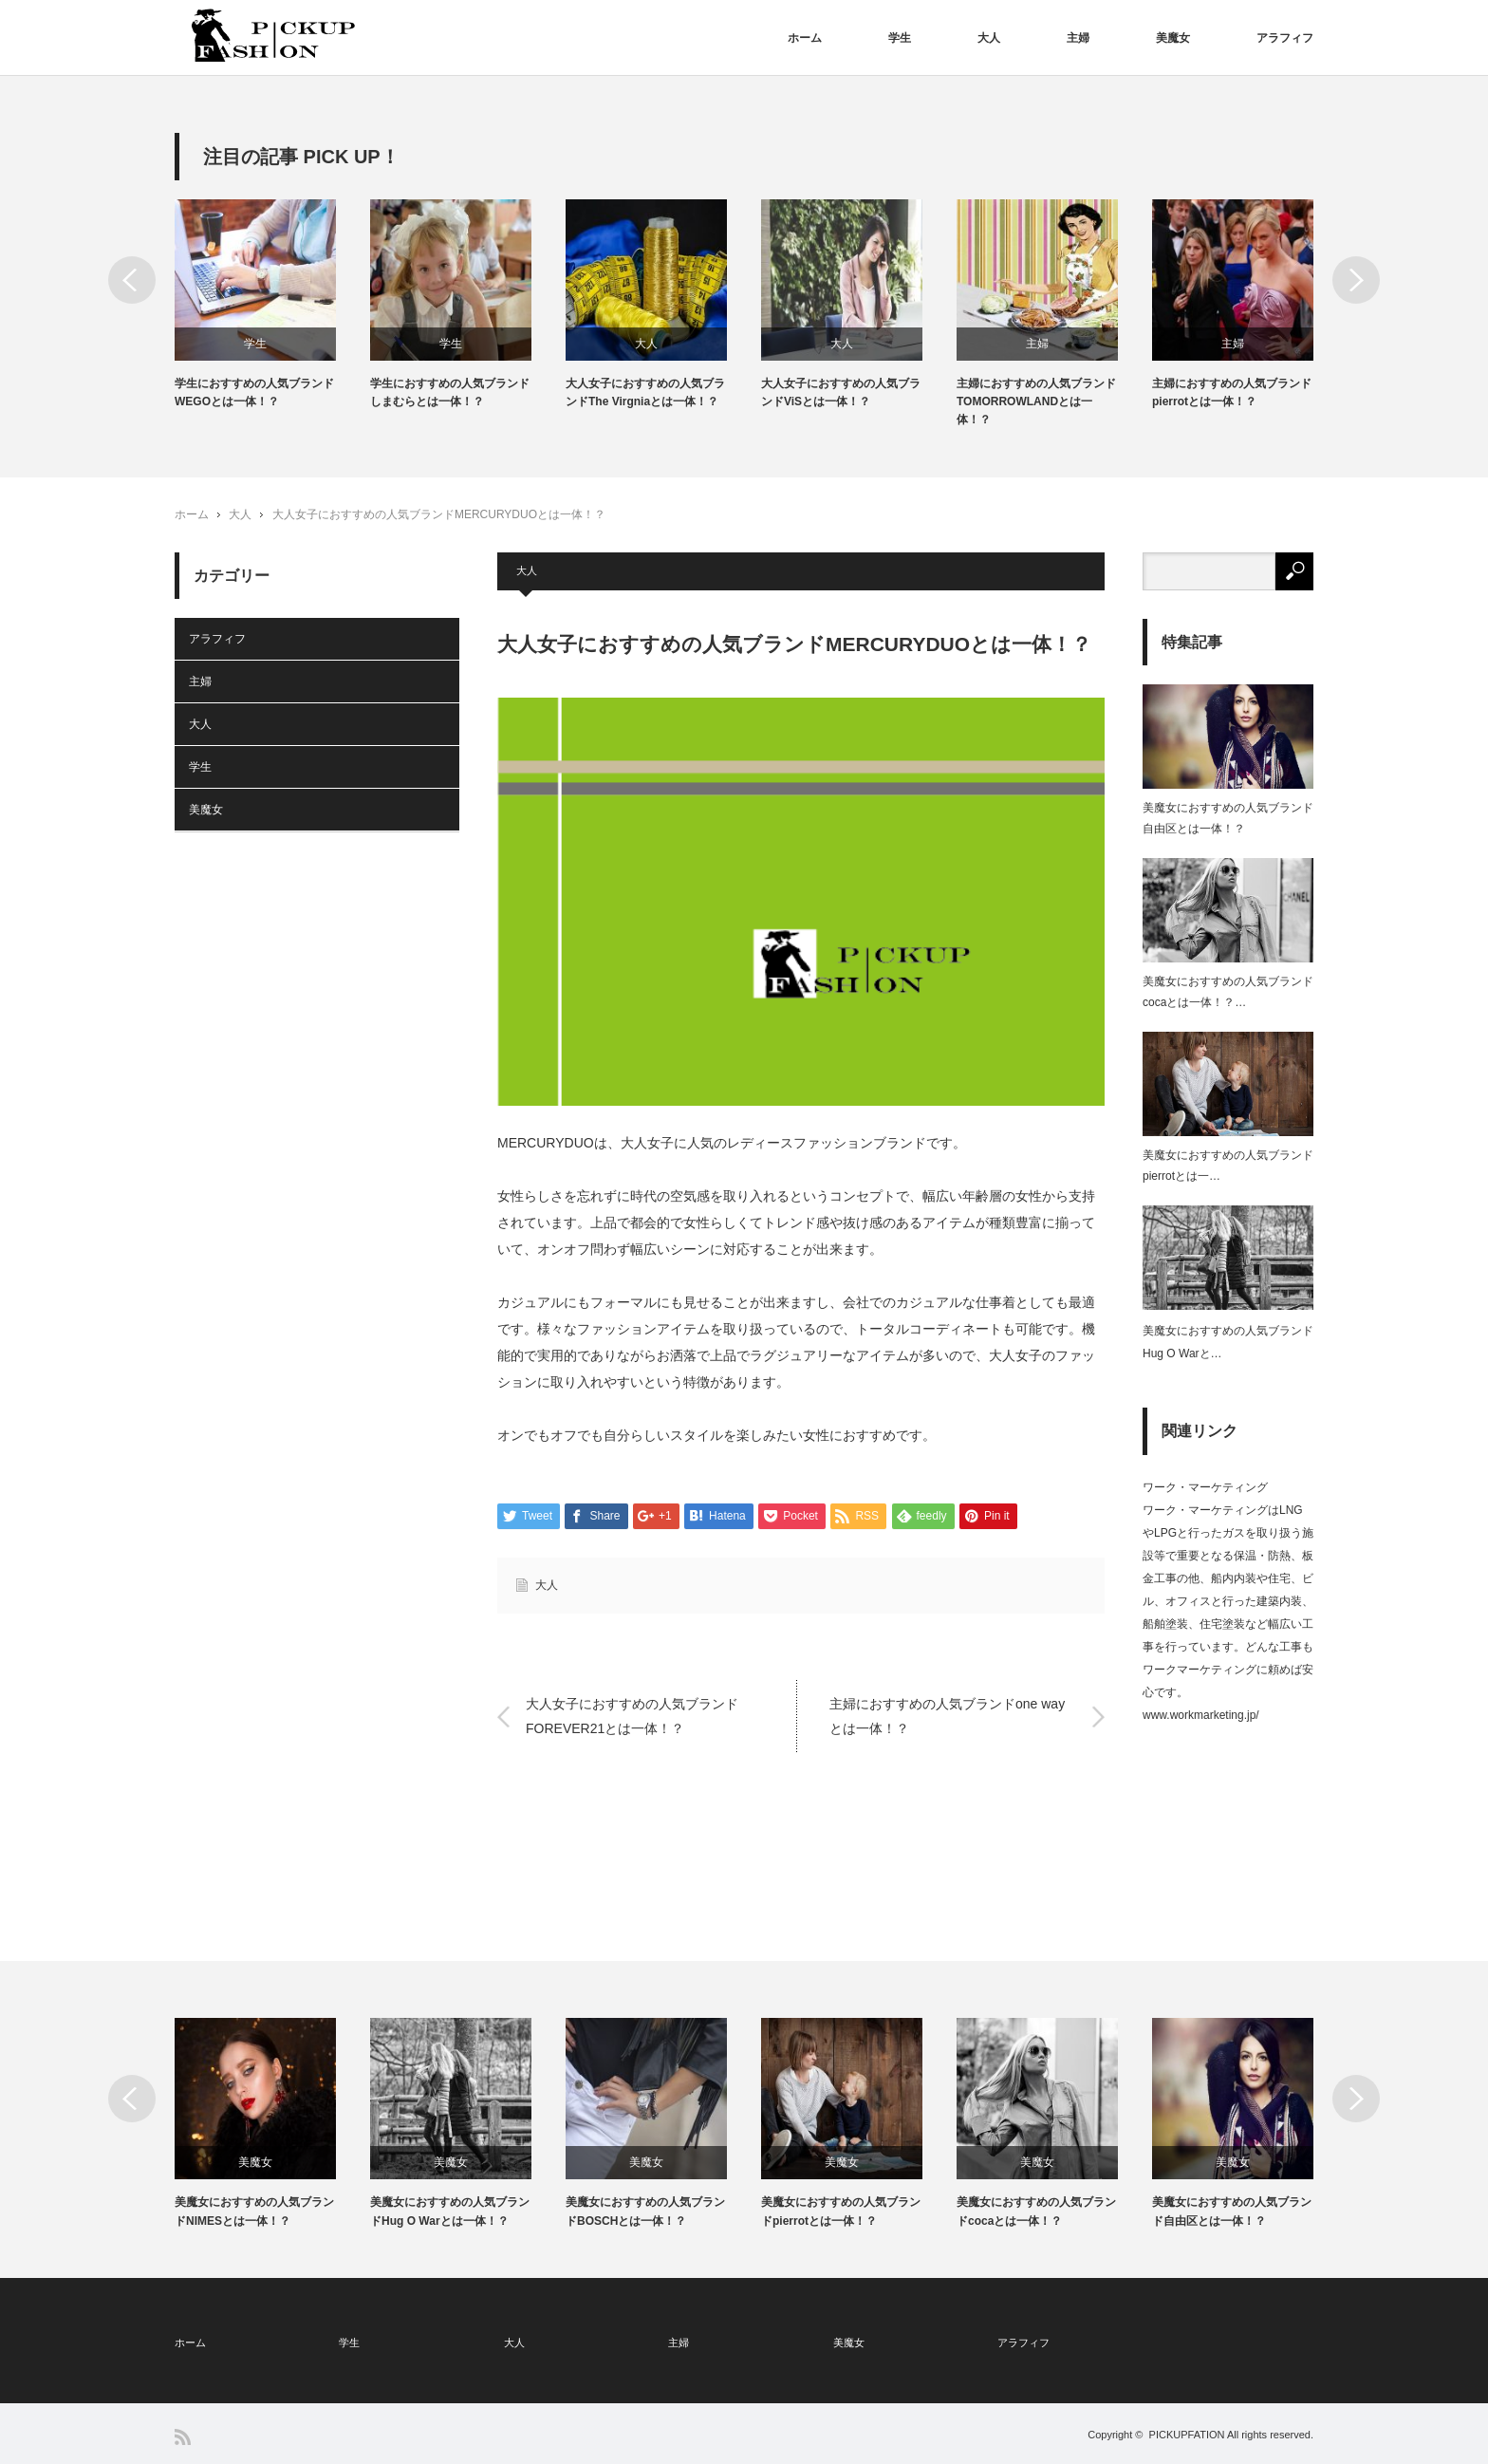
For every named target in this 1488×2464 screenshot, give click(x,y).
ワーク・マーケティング (1205, 1487)
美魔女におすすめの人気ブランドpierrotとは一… (1228, 1165)
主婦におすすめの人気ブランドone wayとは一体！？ (947, 1715)
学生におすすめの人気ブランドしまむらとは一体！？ (450, 392)
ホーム (805, 38)
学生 (899, 38)
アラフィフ (1284, 38)
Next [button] (1356, 280)
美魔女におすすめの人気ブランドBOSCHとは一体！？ (645, 2211)
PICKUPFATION (1187, 2434)
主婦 (1078, 38)
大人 (988, 38)
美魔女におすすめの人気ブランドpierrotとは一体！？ (841, 2211)
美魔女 (1173, 38)
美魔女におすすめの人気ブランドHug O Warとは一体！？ (450, 2211)
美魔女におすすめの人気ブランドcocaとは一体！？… (1228, 992)
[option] (272, 305)
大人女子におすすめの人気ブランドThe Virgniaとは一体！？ (645, 392)
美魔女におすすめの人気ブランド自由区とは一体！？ (1228, 818)
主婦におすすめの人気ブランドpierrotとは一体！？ (1231, 392)
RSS (183, 2437)
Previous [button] (132, 280)
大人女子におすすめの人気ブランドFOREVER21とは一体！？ (632, 1715)
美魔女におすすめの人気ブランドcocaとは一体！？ (1036, 2211)
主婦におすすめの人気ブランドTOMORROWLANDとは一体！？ (1036, 401)
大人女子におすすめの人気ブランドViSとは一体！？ (841, 392)
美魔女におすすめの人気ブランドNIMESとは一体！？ (254, 2211)
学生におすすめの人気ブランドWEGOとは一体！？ (254, 392)
